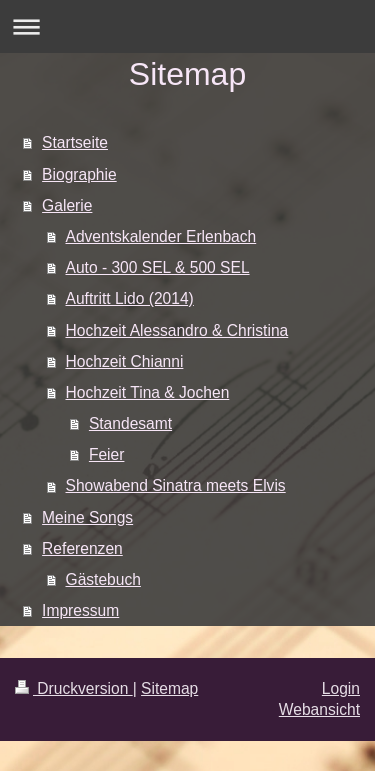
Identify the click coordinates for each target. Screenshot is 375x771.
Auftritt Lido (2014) (130, 298)
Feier (107, 454)
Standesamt (130, 423)
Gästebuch (103, 579)
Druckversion (74, 688)
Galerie (67, 205)
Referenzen (82, 548)
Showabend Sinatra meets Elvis (176, 485)
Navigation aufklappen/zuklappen (187, 26)
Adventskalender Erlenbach (161, 236)
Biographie (79, 174)
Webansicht (319, 709)
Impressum (80, 610)
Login (341, 688)
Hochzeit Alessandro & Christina (177, 330)
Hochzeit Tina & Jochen (148, 392)
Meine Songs (87, 517)
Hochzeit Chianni (125, 361)
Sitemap (169, 688)
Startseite (75, 142)
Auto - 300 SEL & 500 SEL (158, 267)
